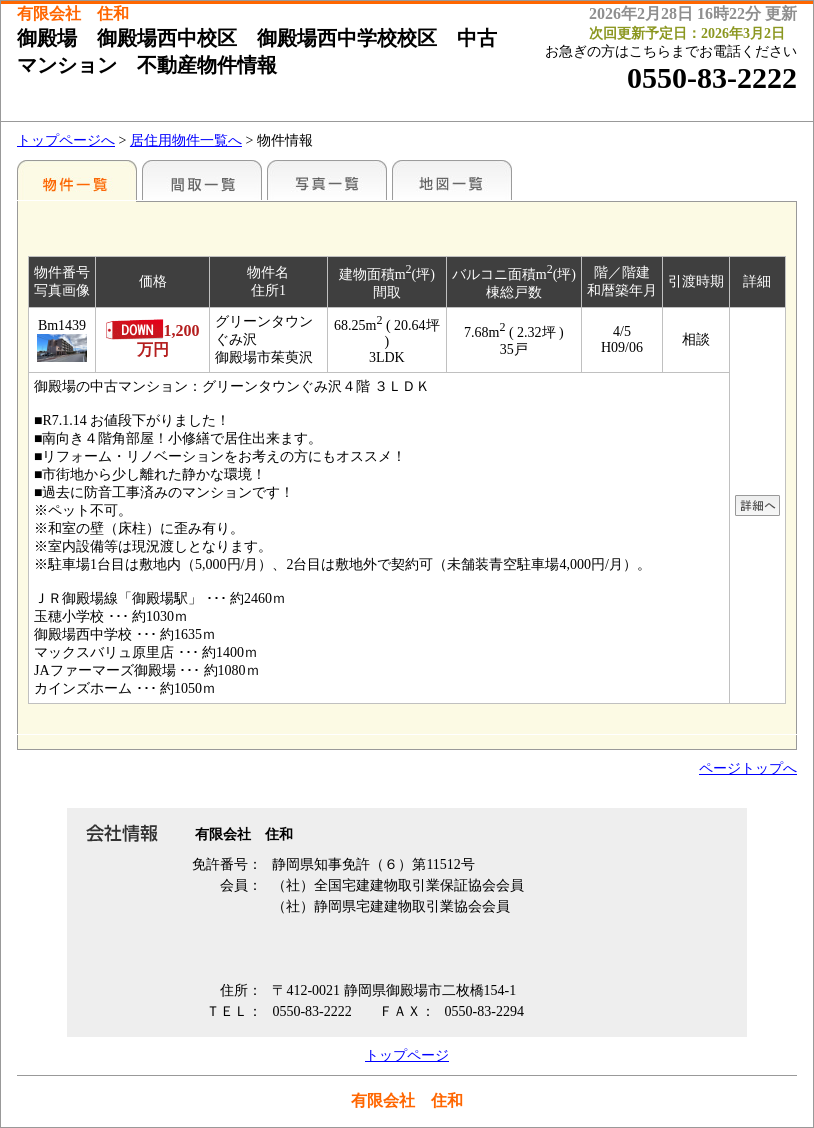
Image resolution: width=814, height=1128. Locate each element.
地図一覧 (452, 180)
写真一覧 (327, 180)
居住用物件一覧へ (186, 140)
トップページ (407, 1055)
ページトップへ (748, 768)
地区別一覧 (77, 180)
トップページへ (66, 140)
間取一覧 (202, 180)
